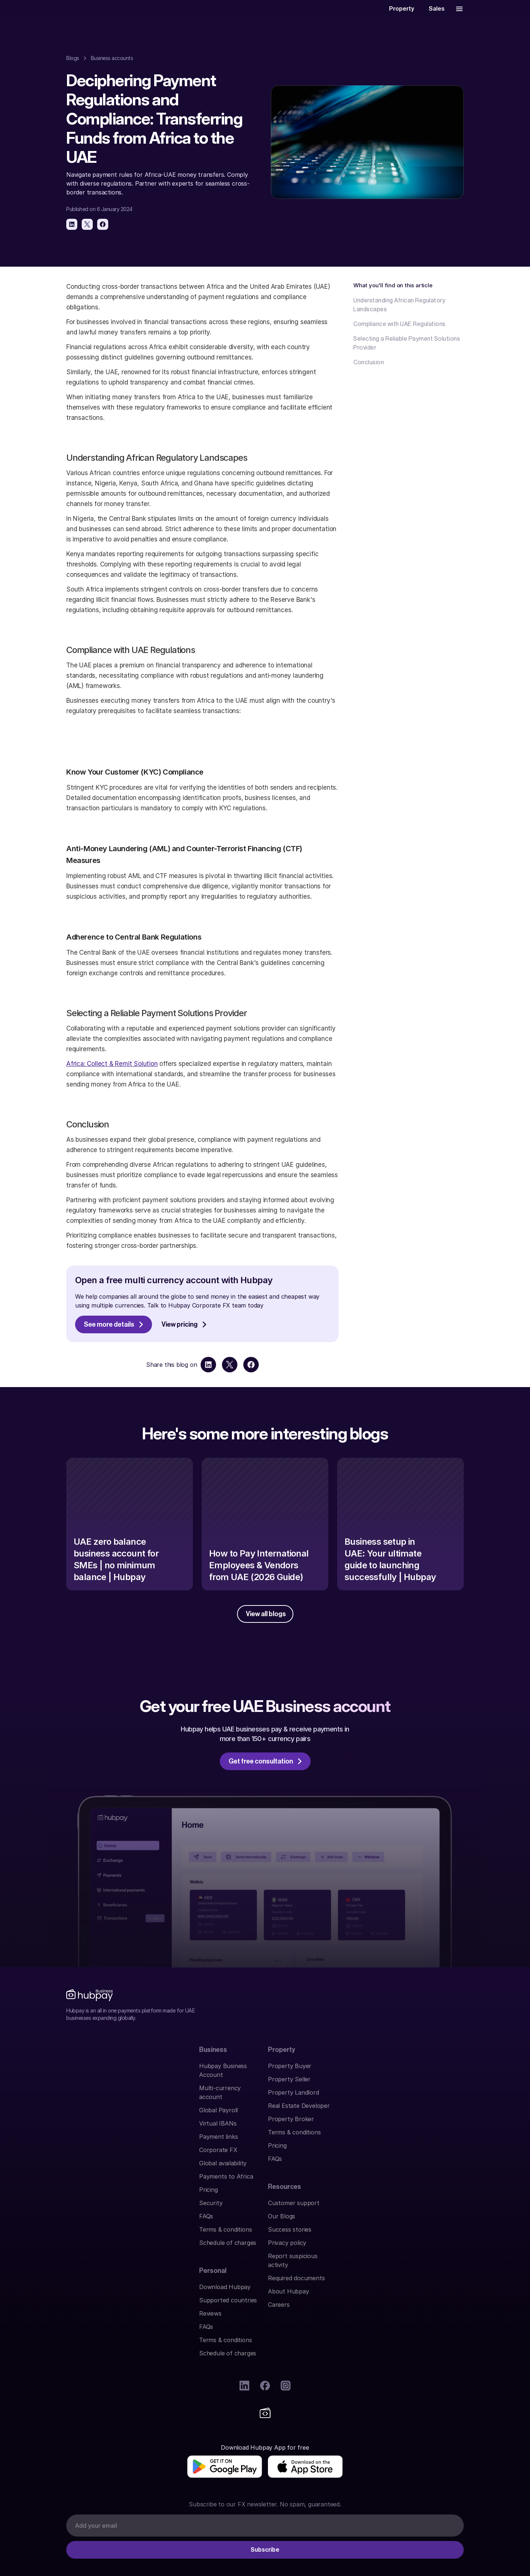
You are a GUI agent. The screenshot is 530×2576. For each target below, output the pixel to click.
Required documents (397, 2152)
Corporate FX (85, 2152)
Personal (281, 2070)
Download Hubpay (293, 2086)
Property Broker (190, 2139)
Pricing (75, 2192)
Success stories (390, 2113)
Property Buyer (189, 2086)
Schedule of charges (94, 2245)
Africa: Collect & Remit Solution (112, 1069)
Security (77, 2206)
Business (80, 2070)
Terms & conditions (92, 2232)
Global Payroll (85, 2113)
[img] (103, 2332)
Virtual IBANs (84, 2126)
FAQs (73, 2219)
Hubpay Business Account (102, 2086)
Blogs (72, 64)
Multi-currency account (99, 2099)
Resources (385, 2070)
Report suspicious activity (404, 2139)
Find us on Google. (91, 2494)
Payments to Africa (93, 2179)
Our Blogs (382, 2099)
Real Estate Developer (198, 2126)
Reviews (279, 2113)
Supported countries (297, 2099)
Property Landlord (192, 2113)
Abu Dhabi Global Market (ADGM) (337, 2414)
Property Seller (188, 2099)
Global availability (90, 2166)
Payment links (85, 2139)
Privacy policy (388, 2126)
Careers (380, 2179)
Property (180, 2070)
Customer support (394, 2086)
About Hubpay (389, 2166)
